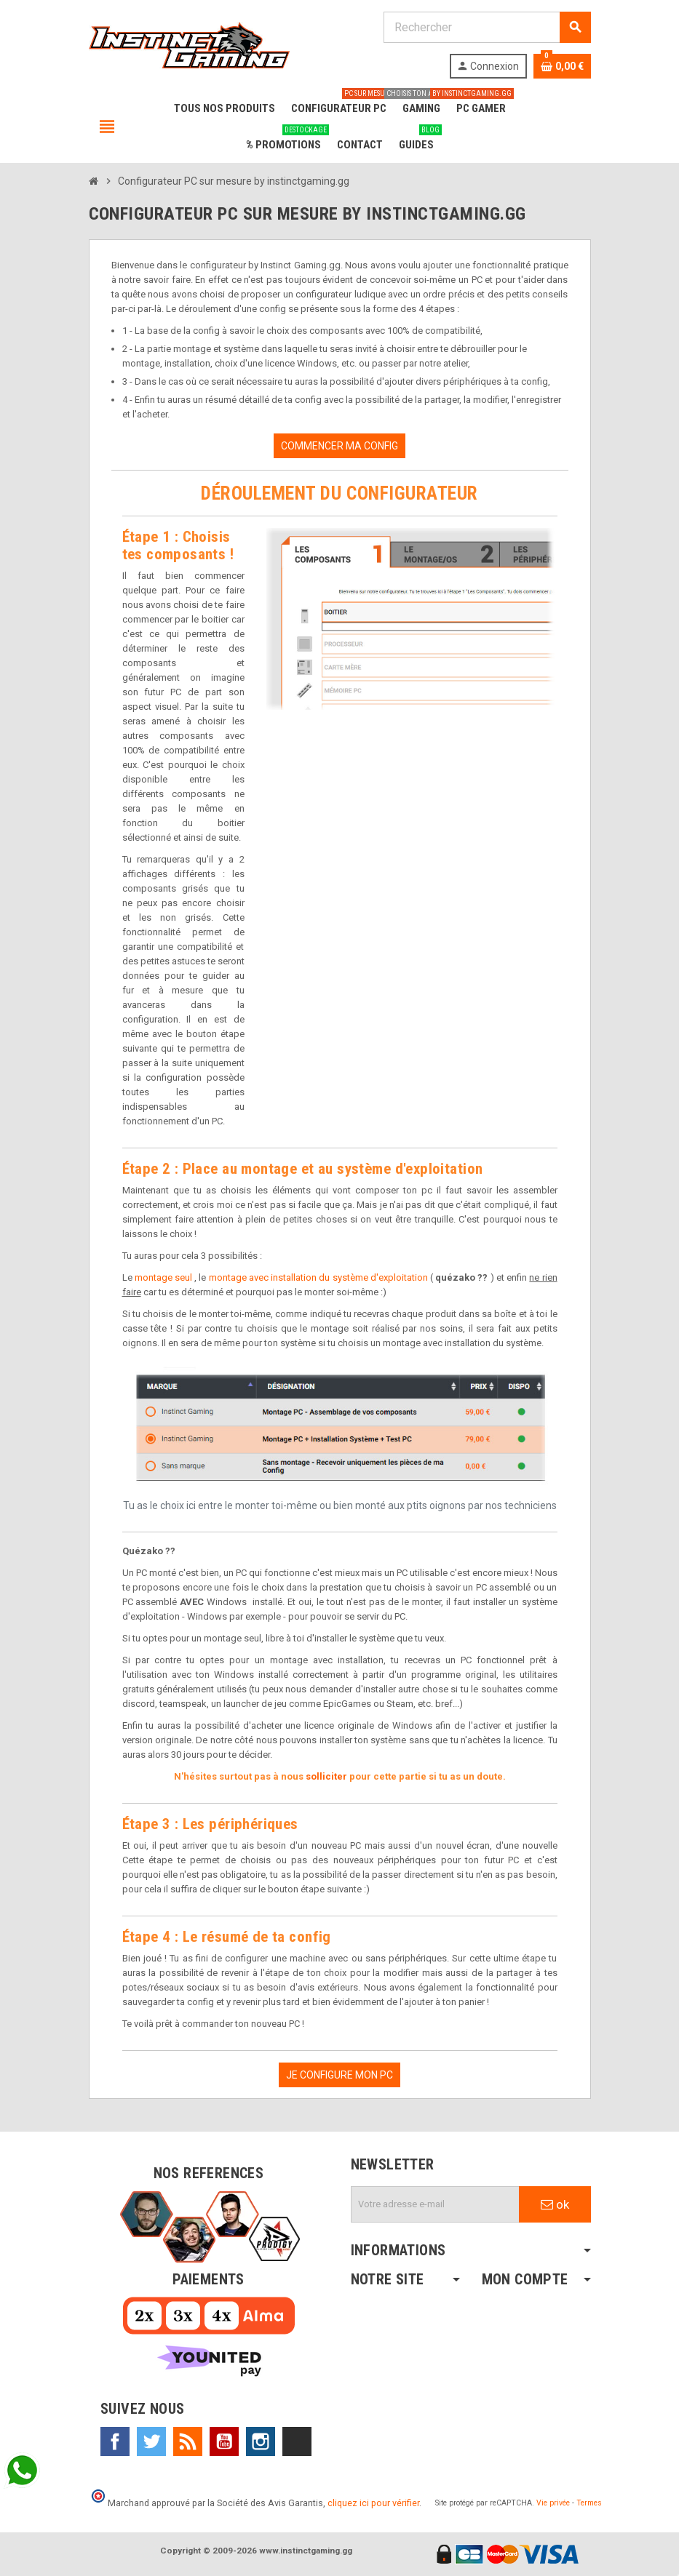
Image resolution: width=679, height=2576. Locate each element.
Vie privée (553, 2503)
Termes (589, 2503)
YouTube (224, 2441)
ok (555, 2204)
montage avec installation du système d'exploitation (318, 1277)
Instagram (260, 2441)
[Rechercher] (487, 27)
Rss (187, 2441)
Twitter (151, 2441)
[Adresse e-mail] (435, 2204)
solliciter (326, 1776)
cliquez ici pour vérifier (373, 2502)
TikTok (296, 2441)
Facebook (115, 2441)
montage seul (163, 1277)
